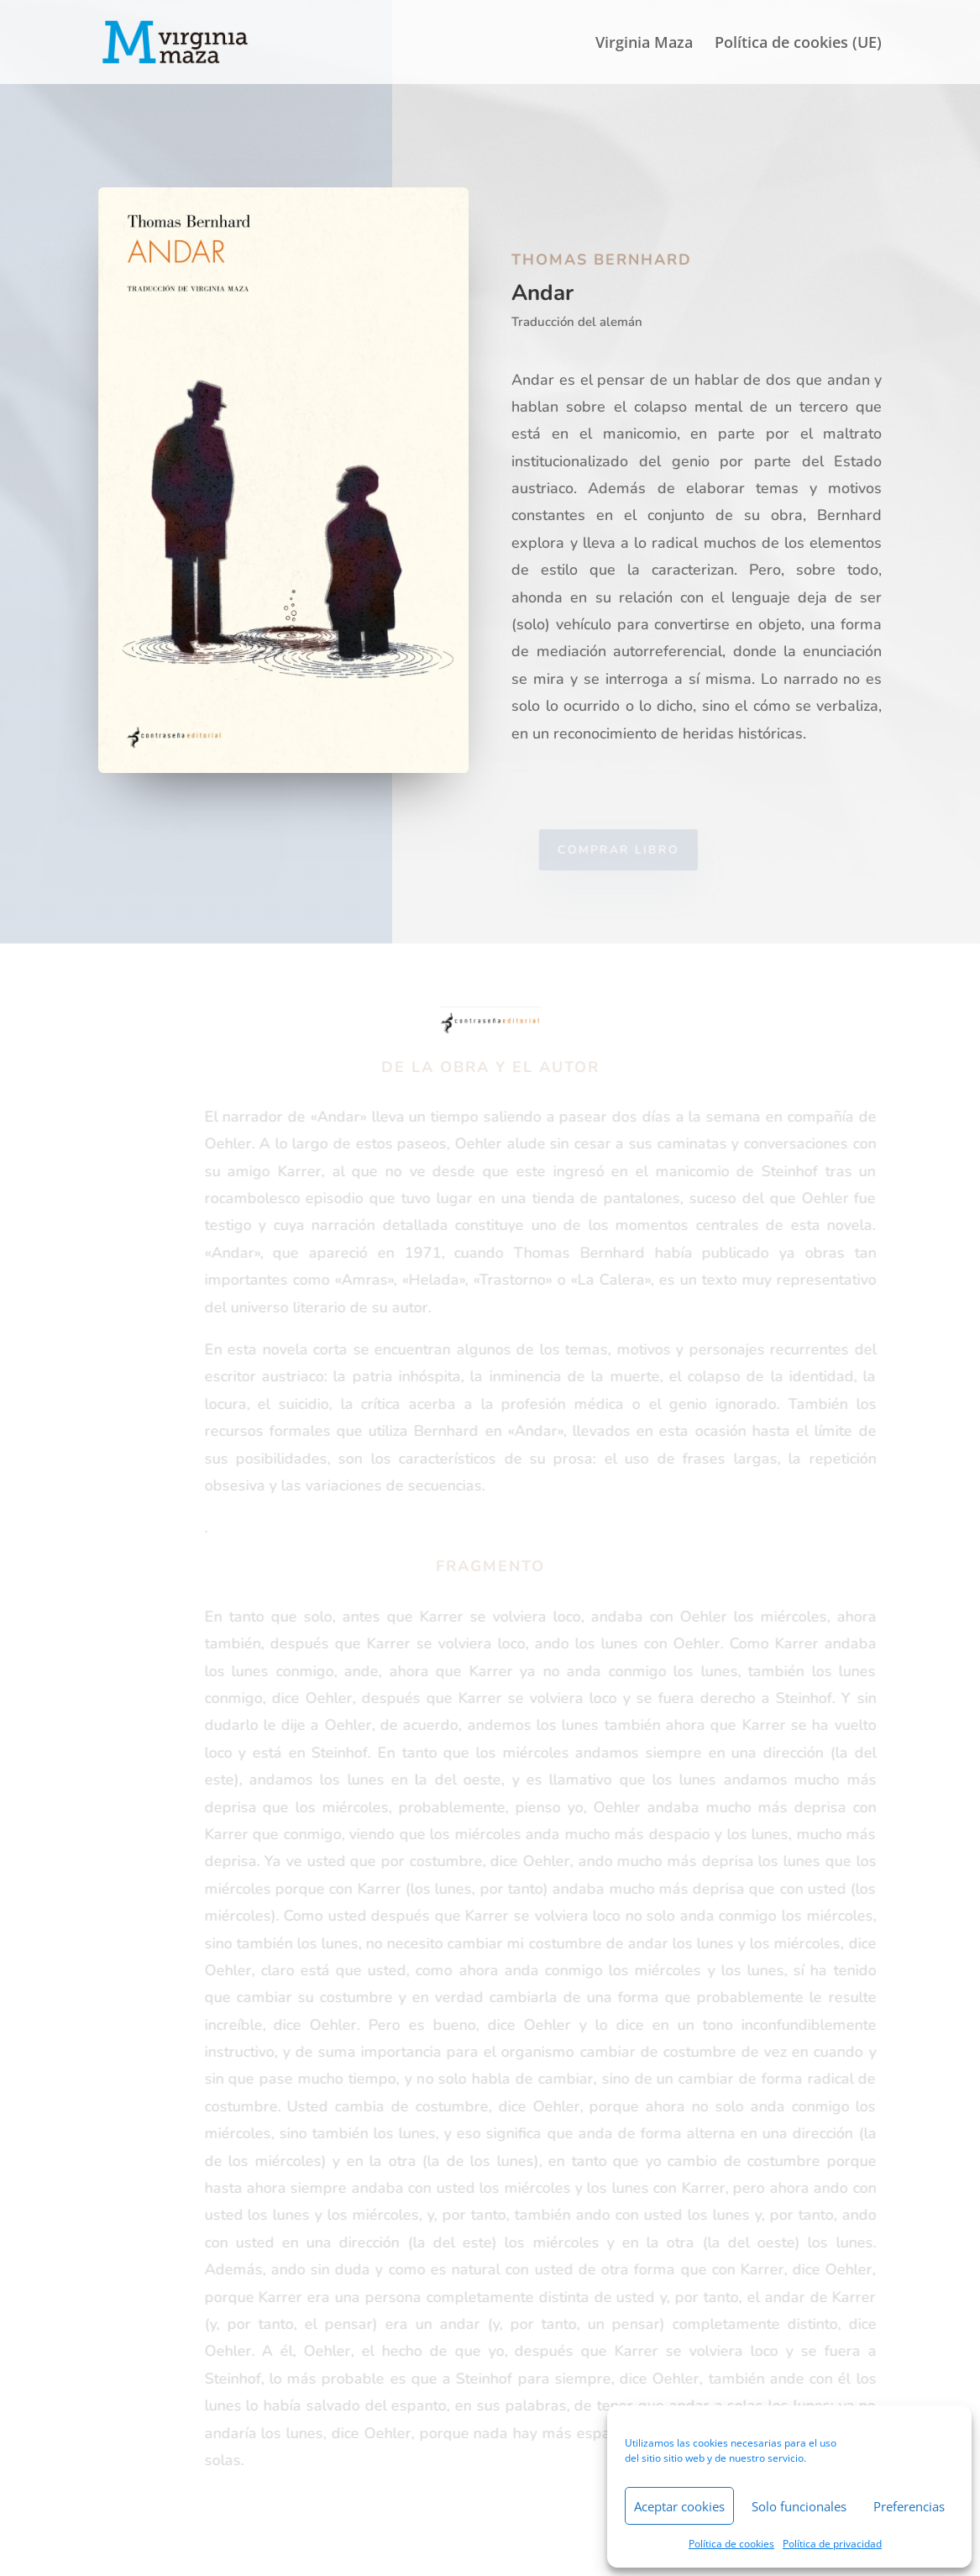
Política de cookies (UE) (798, 44)
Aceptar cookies (679, 2506)
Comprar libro (628, 850)
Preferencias (909, 2506)
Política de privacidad (832, 2544)
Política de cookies (731, 2544)
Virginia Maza (644, 44)
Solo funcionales (799, 2506)
